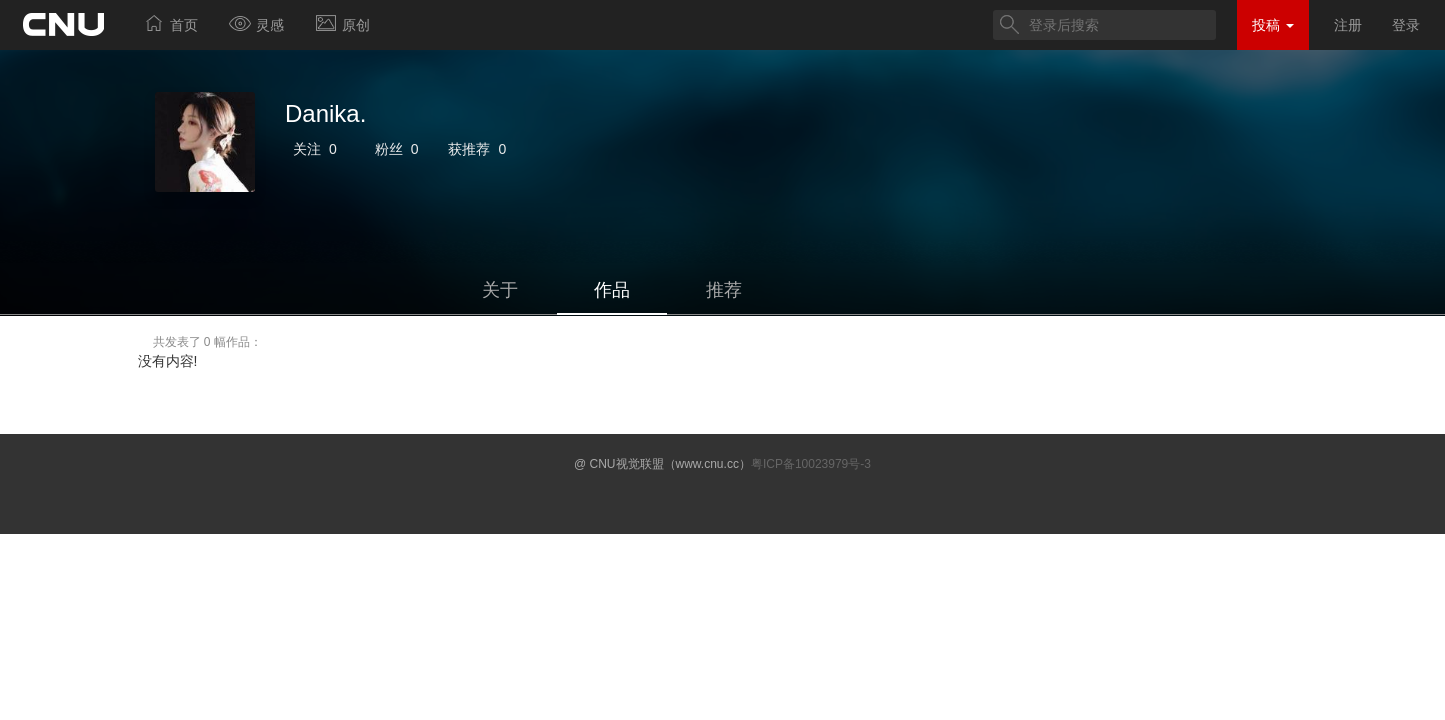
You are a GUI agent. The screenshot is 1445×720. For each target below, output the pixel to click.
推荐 (724, 290)
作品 (612, 290)
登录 (1406, 25)
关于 (500, 290)
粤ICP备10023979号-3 (811, 464)
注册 (1348, 25)
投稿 (1273, 25)
